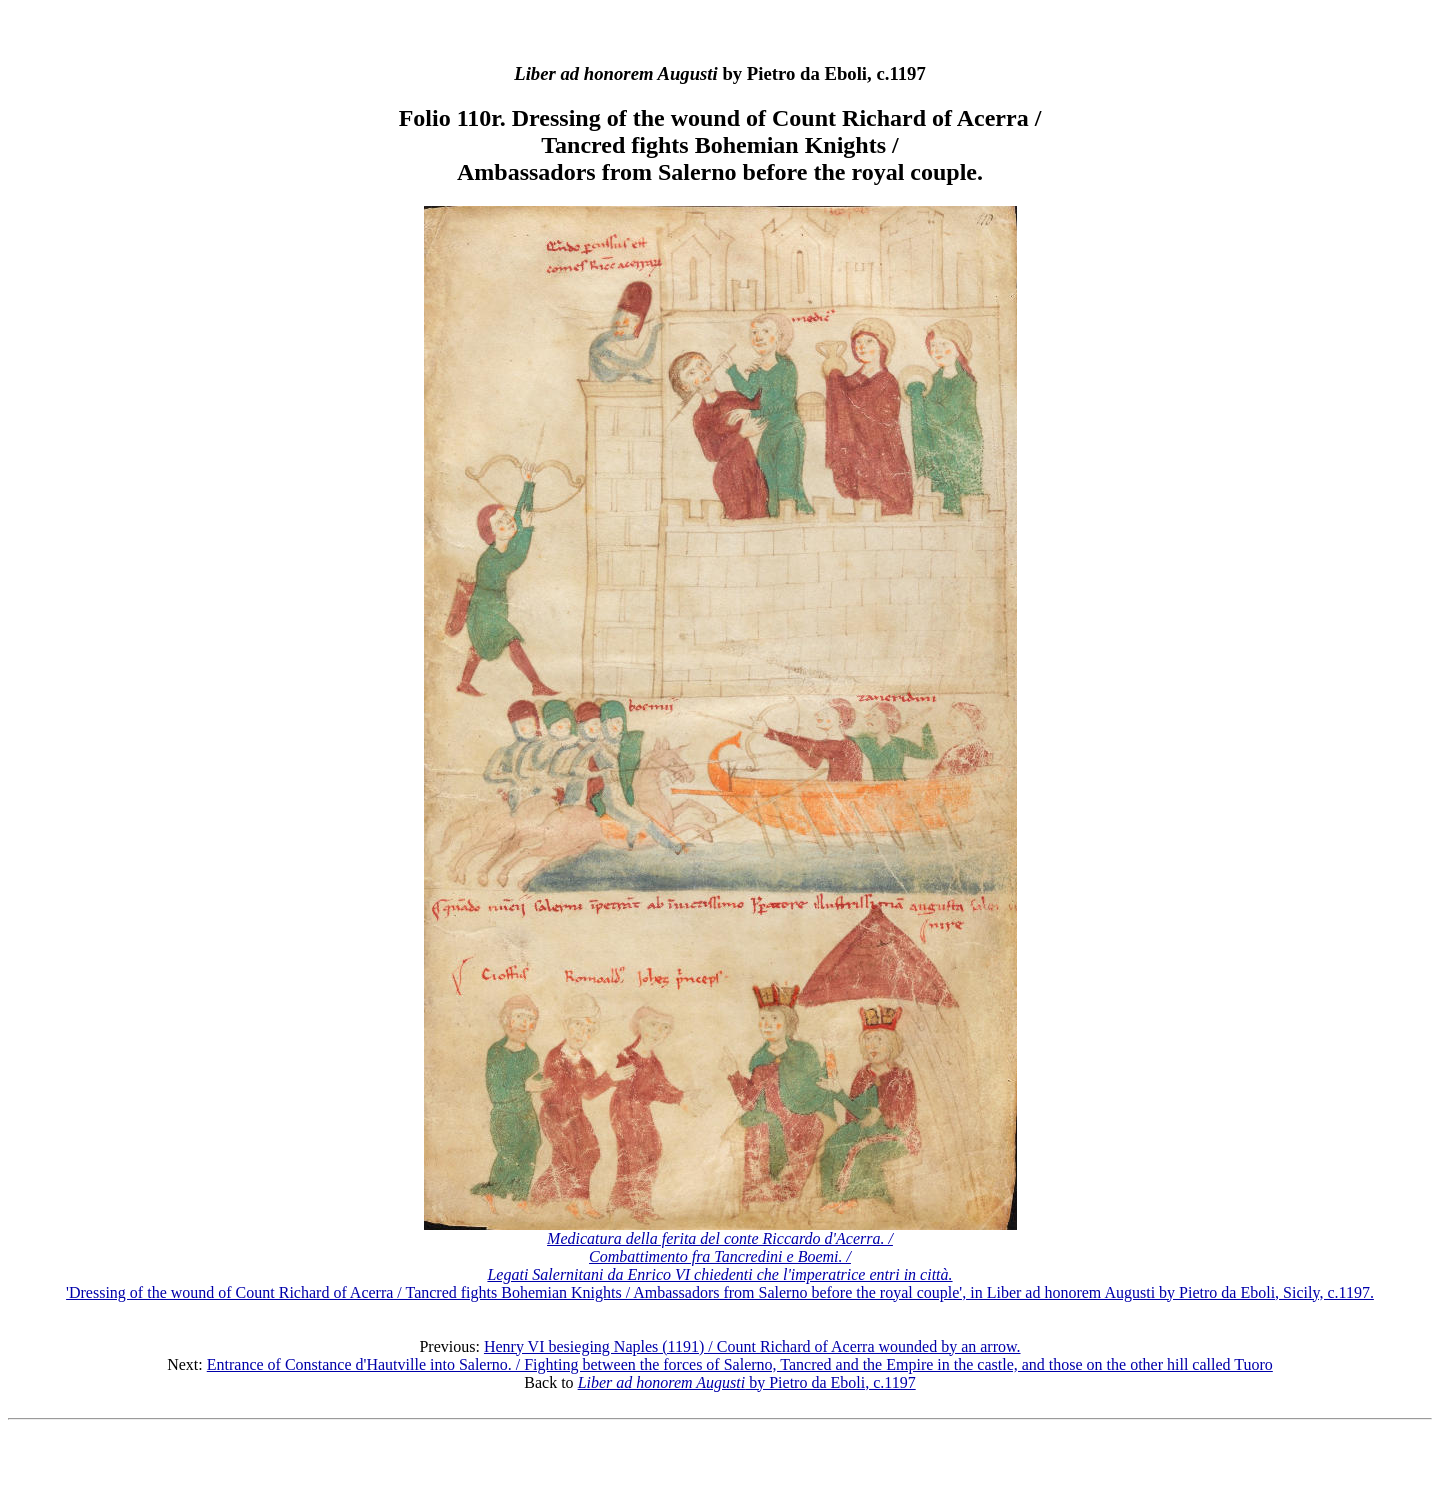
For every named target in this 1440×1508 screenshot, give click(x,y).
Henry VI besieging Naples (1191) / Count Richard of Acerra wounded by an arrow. (752, 1346)
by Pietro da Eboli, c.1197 (747, 1382)
